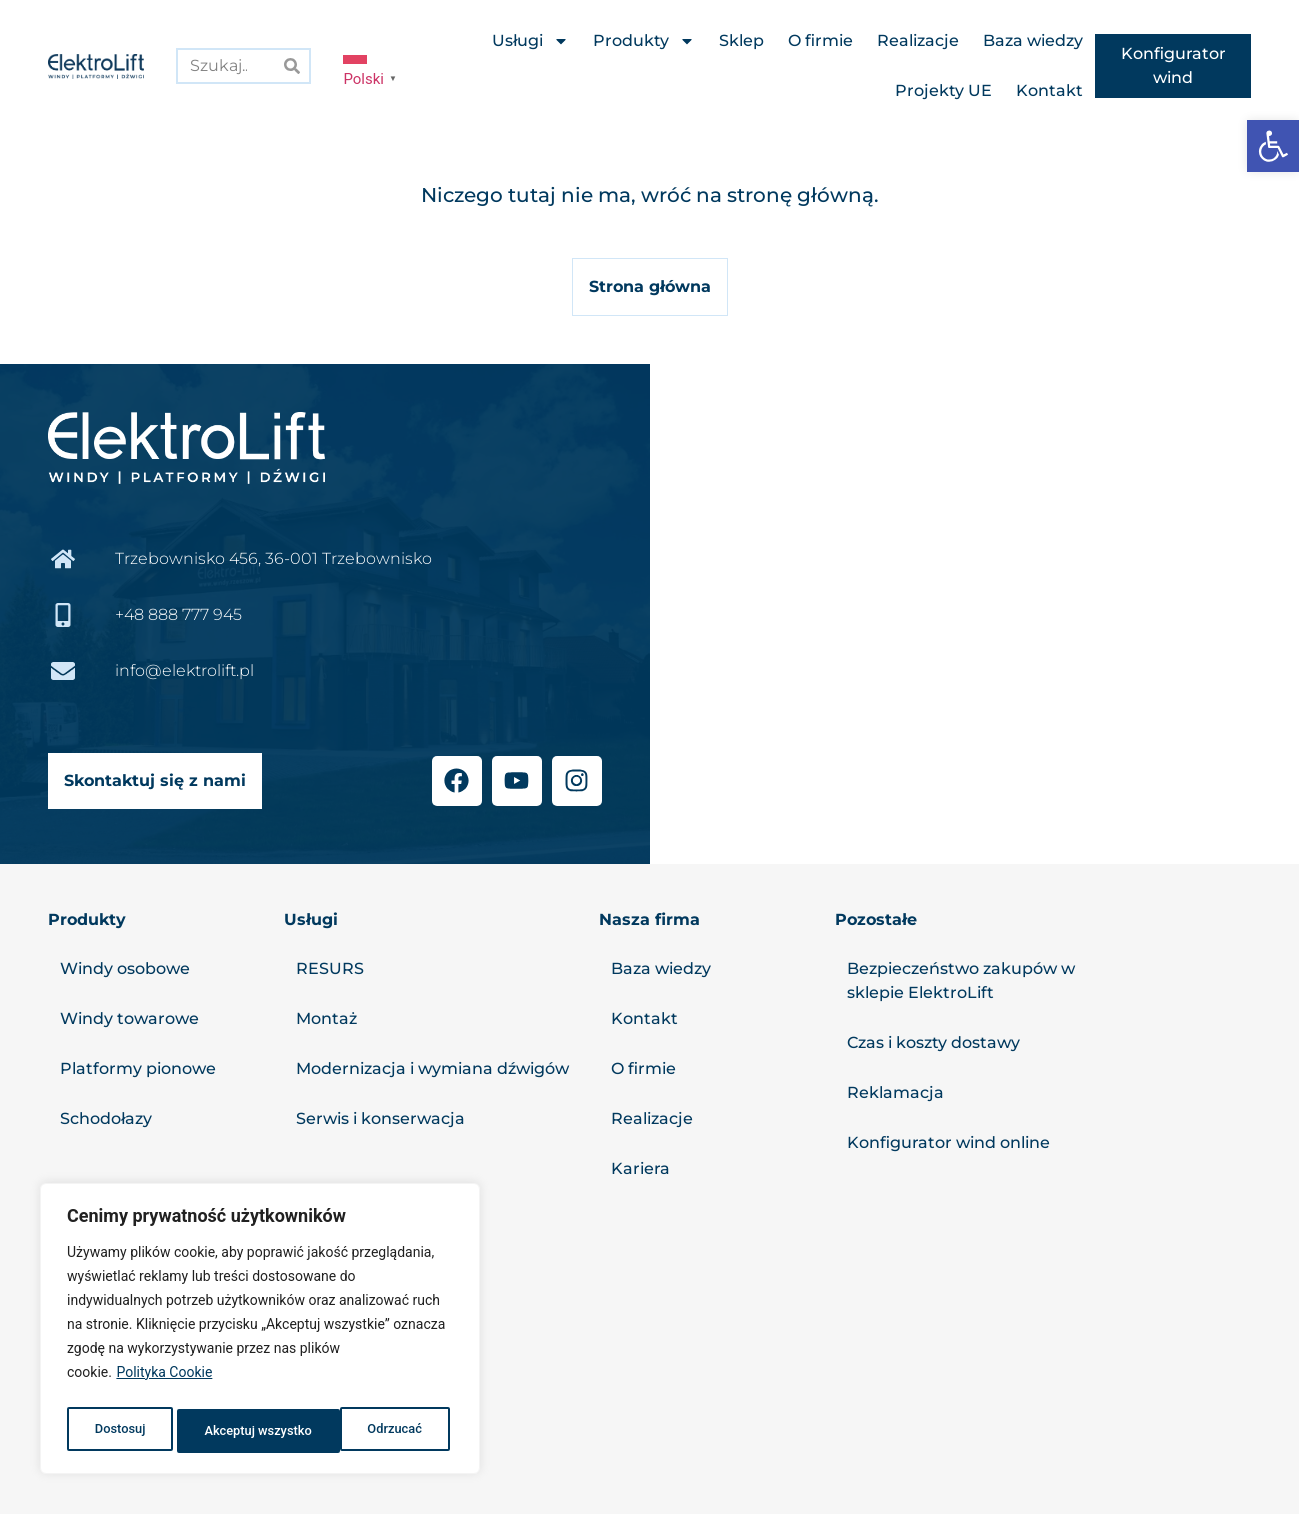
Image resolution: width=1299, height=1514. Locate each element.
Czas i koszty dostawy (933, 1042)
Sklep (741, 40)
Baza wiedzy (1033, 40)
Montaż (326, 1018)
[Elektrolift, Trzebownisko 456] (975, 614)
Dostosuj (117, 1431)
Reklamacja (895, 1092)
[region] (260, 1333)
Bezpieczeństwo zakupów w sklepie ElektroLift (961, 980)
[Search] (291, 65)
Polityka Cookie (164, 1381)
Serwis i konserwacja (380, 1118)
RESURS (330, 968)
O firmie (820, 40)
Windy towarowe (129, 1018)
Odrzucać (228, 1431)
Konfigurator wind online (948, 1142)
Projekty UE (943, 90)
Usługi (530, 41)
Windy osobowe (125, 968)
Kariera (640, 1168)
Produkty (644, 41)
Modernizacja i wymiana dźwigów (432, 1068)
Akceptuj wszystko (371, 1431)
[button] (1273, 146)
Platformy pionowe (138, 1068)
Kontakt (1049, 90)
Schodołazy (106, 1118)
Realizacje (918, 40)
